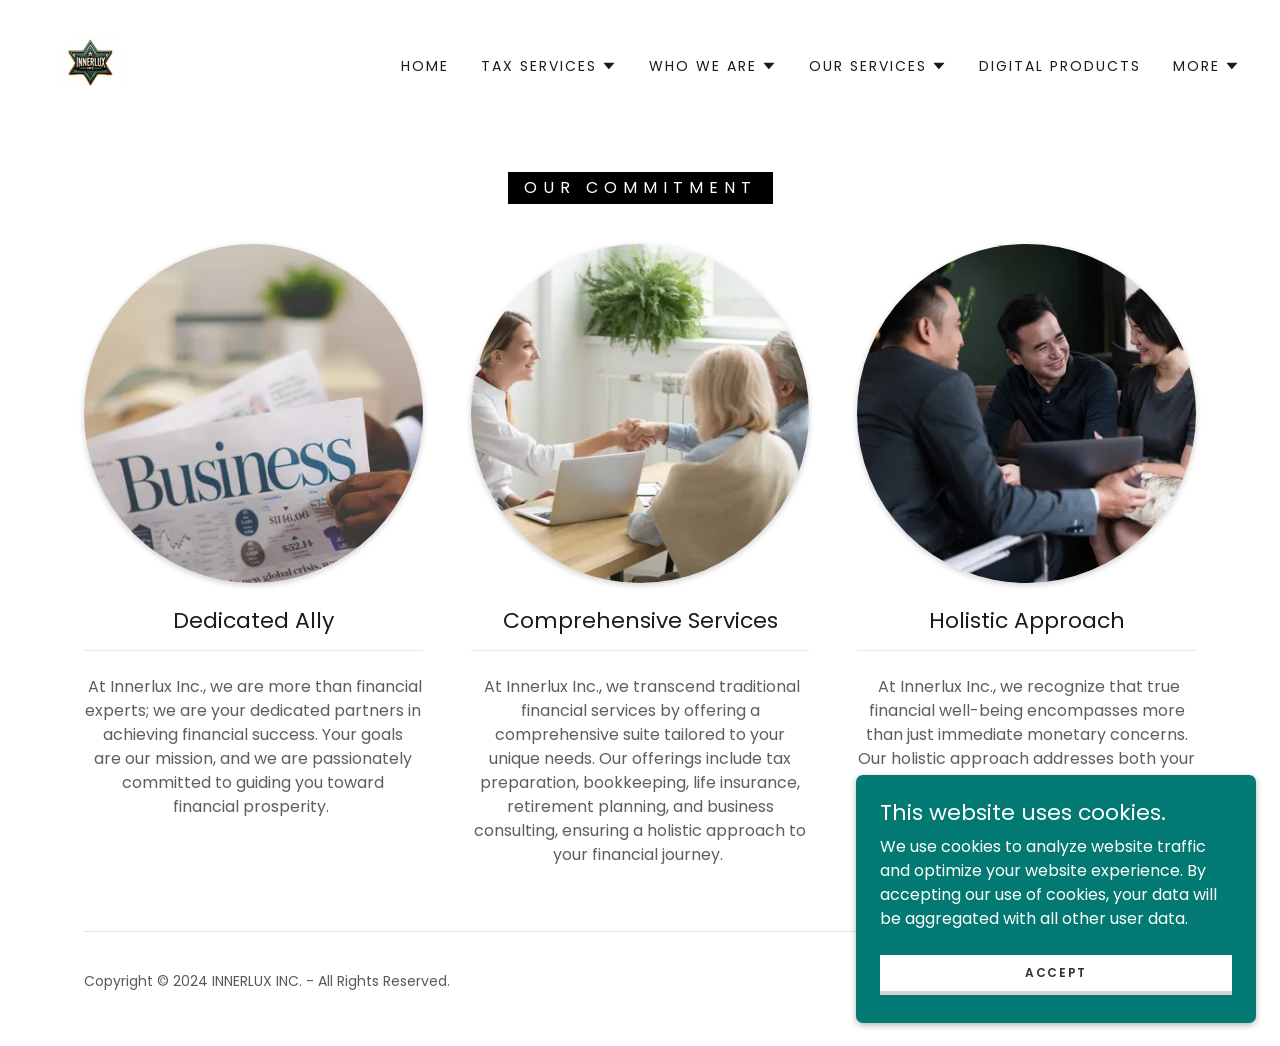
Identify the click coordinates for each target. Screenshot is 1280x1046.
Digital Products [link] (1060, 66)
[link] (90, 64)
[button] (549, 66)
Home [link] (425, 66)
